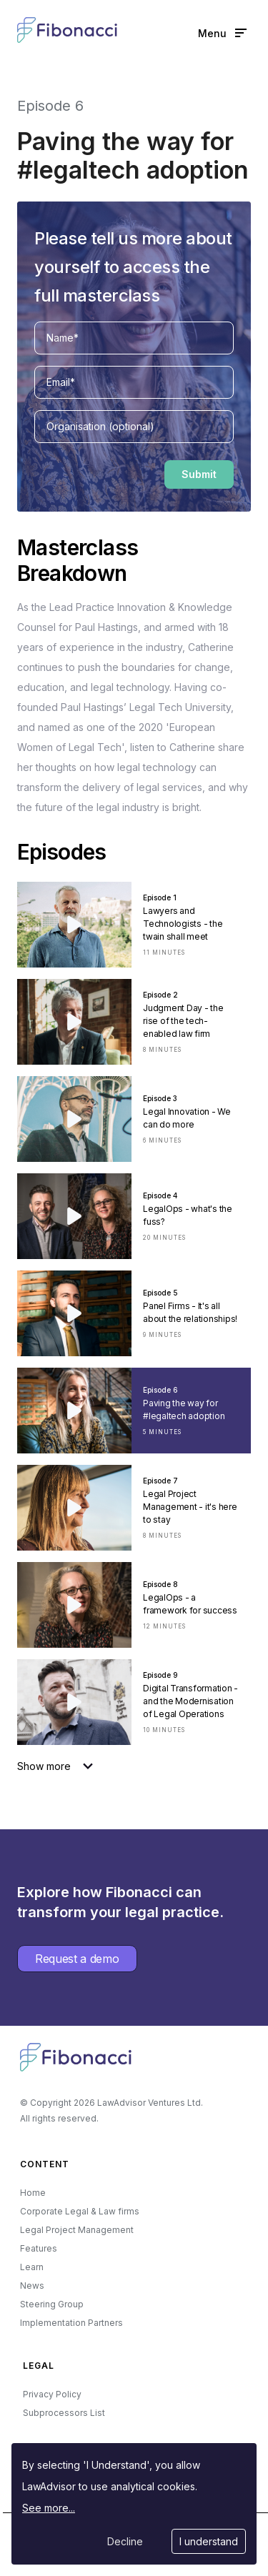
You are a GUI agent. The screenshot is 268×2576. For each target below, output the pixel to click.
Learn (32, 2267)
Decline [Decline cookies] (125, 2541)
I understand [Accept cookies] (208, 2541)
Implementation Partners (71, 2322)
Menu (222, 33)
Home (33, 2192)
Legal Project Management (77, 2229)
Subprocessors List (64, 2412)
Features (38, 2248)
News (32, 2285)
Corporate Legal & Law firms (79, 2211)
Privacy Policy (52, 2394)
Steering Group (52, 2304)
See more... (48, 2508)
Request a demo (77, 1958)
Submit (199, 474)
